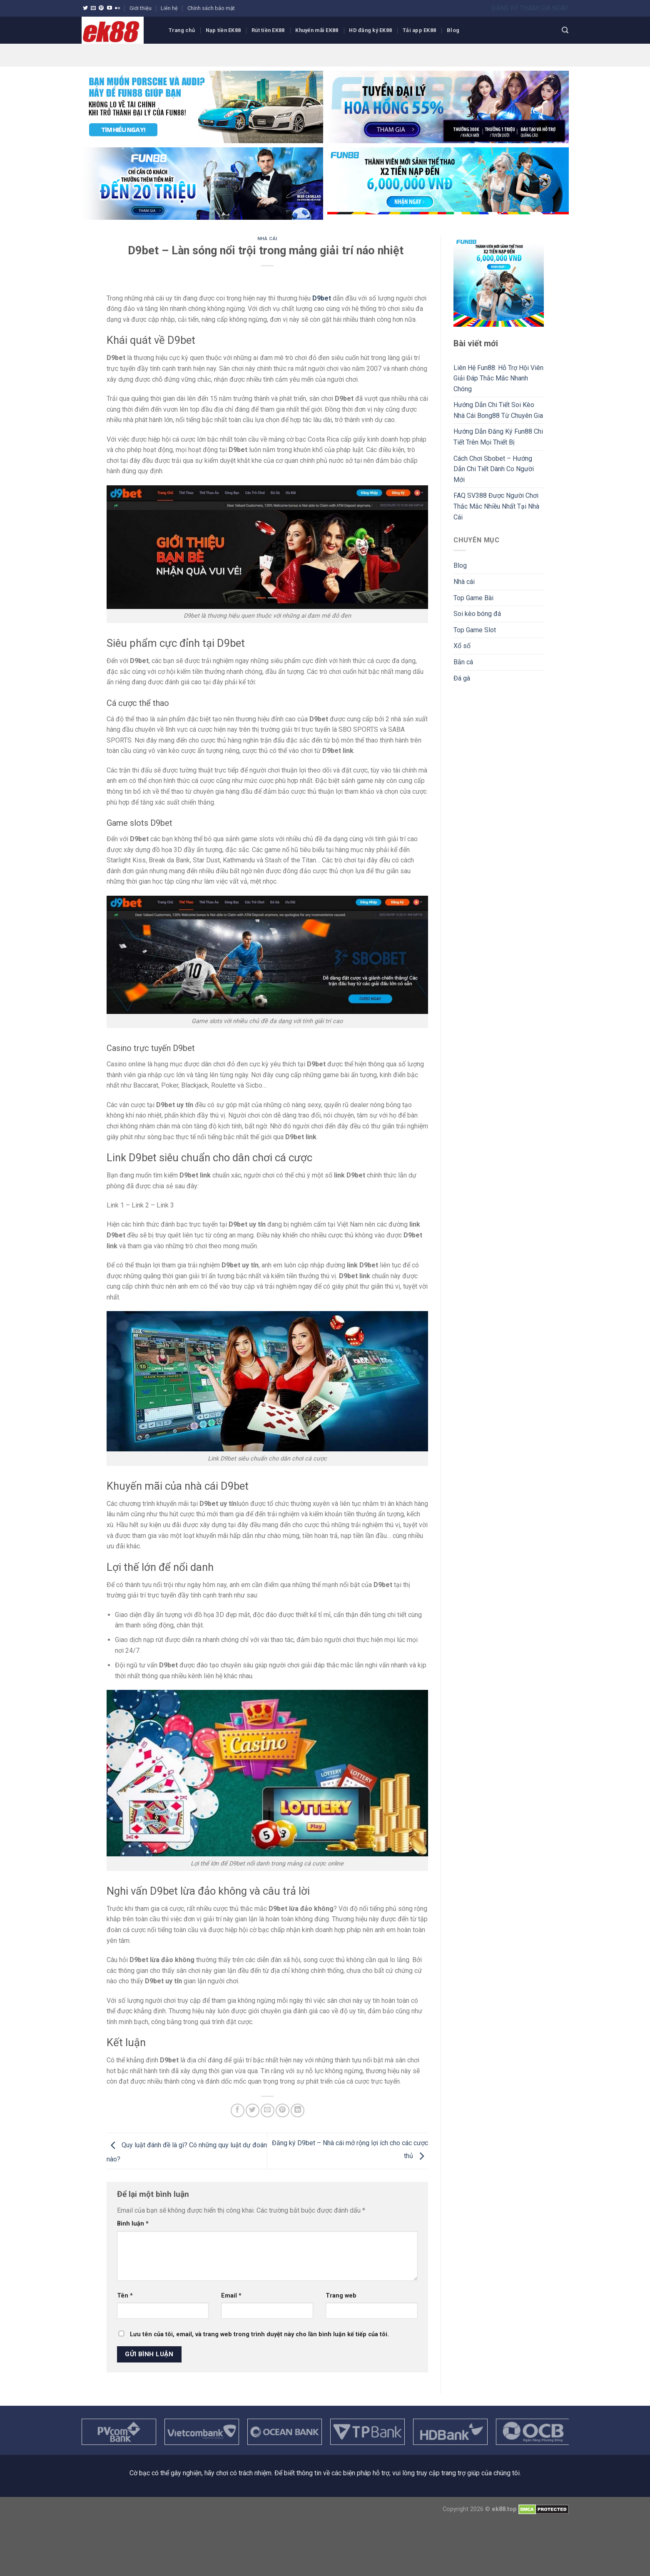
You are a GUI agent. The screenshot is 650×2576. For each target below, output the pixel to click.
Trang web (341, 2295)
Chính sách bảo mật (211, 8)
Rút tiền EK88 (268, 30)
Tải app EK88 (419, 30)
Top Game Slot (474, 630)
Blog (453, 30)
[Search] (565, 30)
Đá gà (461, 678)
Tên (125, 2295)
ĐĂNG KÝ (505, 8)
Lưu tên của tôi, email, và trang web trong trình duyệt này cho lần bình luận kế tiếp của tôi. (259, 2334)
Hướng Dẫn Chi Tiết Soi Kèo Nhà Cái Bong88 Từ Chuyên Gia (498, 410)
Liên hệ (169, 8)
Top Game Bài (473, 598)
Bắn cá (463, 662)
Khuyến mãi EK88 (316, 30)
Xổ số (462, 646)
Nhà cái (267, 238)
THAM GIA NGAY (544, 8)
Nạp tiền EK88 (223, 30)
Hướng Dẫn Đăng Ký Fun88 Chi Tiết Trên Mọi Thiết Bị (498, 436)
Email (231, 2295)
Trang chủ (182, 30)
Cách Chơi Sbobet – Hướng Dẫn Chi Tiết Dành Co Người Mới (493, 469)
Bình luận (133, 2223)
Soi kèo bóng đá (477, 614)
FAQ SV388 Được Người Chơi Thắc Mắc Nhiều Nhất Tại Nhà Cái (496, 506)
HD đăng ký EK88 (370, 30)
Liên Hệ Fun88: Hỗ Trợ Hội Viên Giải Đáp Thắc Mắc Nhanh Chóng (498, 378)
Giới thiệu (141, 8)
